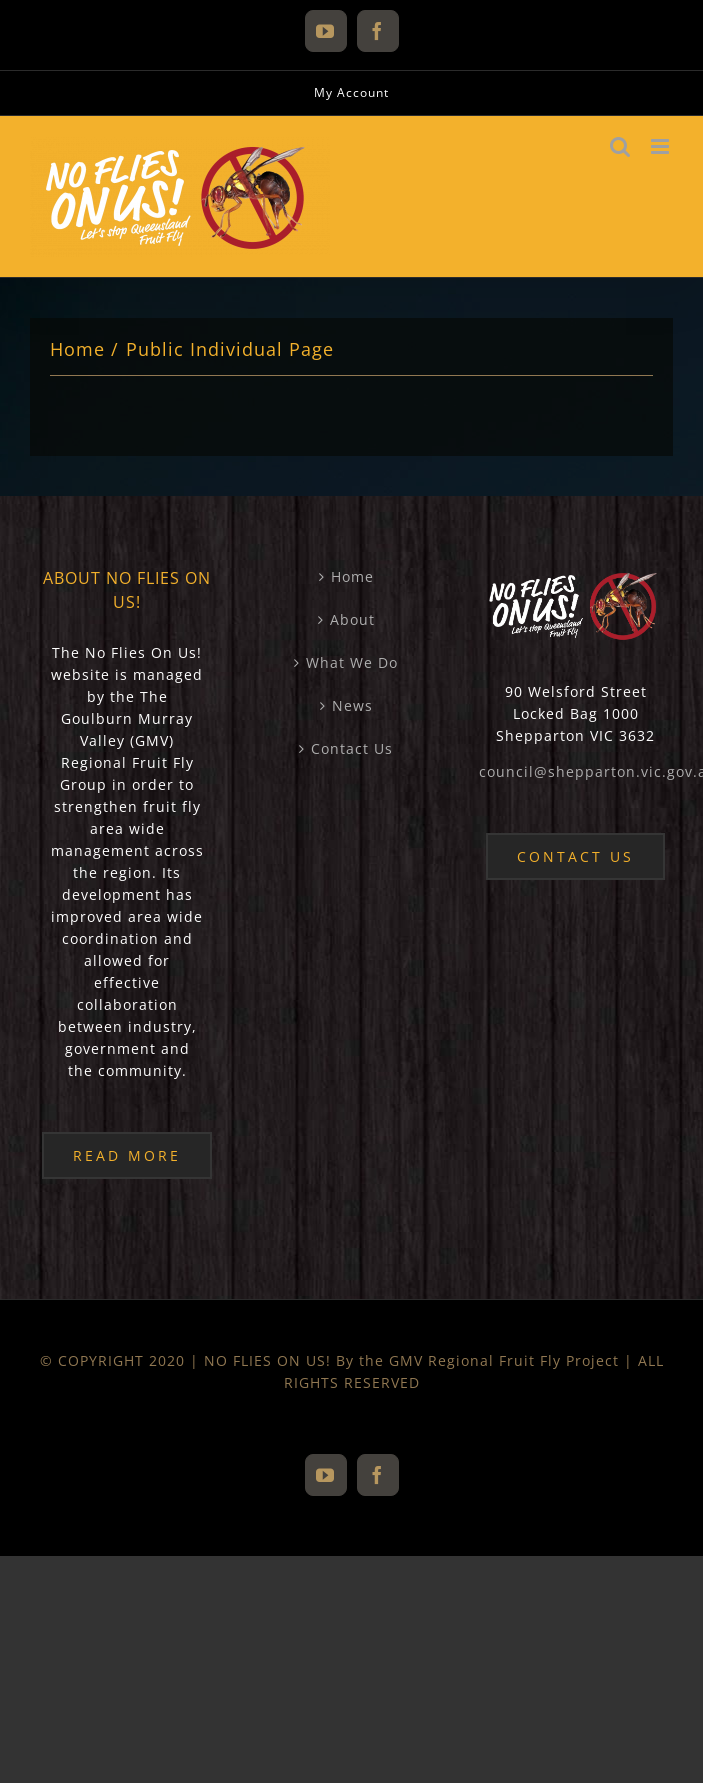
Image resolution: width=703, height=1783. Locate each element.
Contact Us (352, 748)
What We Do (352, 662)
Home (352, 576)
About (352, 619)
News (352, 705)
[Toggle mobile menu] (662, 146)
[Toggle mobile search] (620, 146)
